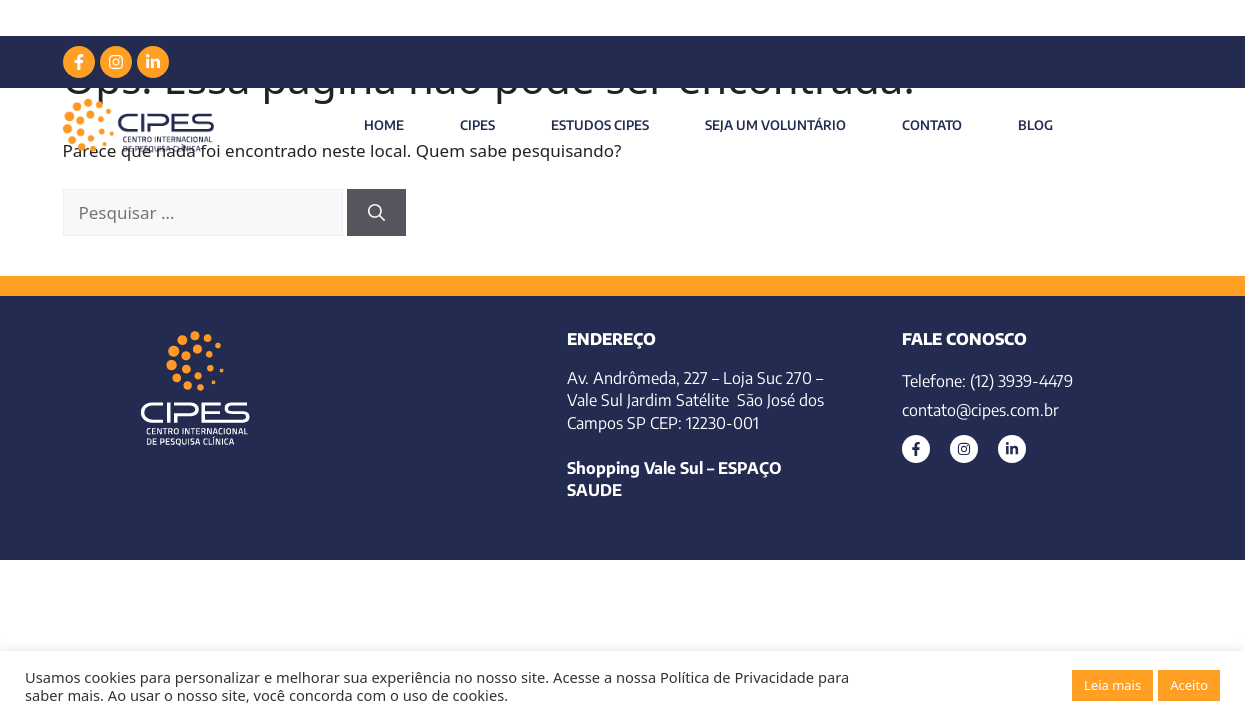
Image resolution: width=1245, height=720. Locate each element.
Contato (932, 125)
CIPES (477, 125)
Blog (1035, 125)
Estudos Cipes (600, 125)
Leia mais (1112, 685)
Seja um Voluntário (775, 125)
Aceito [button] (1189, 685)
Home (384, 125)
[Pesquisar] (376, 213)
